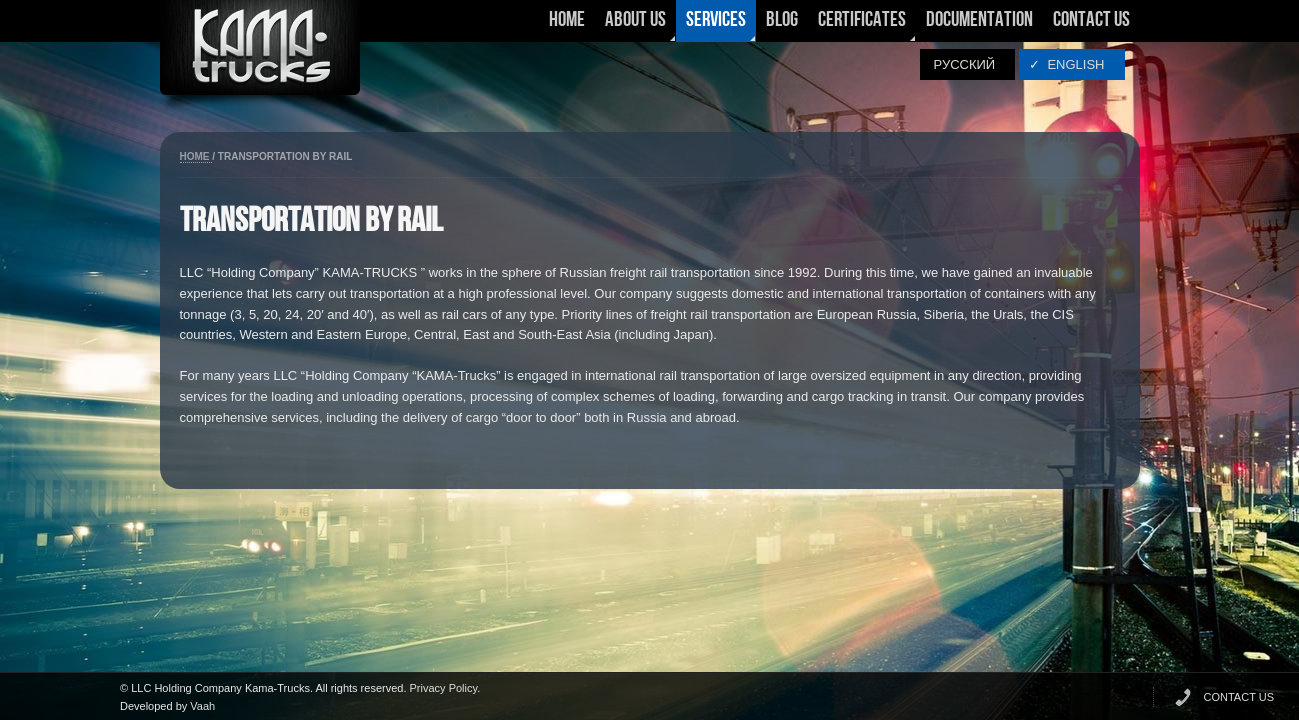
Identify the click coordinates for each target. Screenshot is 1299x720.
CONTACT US (1239, 697)
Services (716, 26)
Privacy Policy (444, 688)
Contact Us (1091, 20)
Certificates (862, 26)
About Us (635, 26)
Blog (782, 20)
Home (567, 20)
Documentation (979, 20)
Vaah (202, 706)
